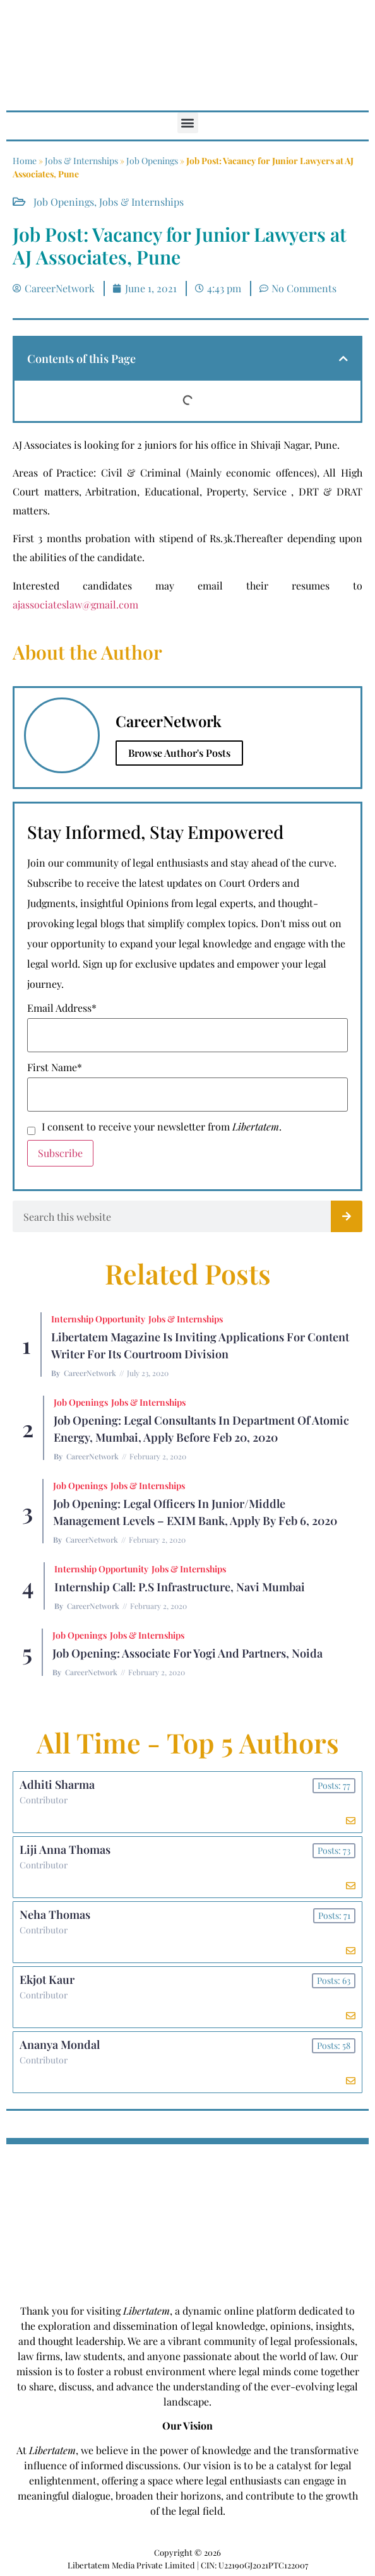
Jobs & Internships (81, 161)
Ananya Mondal (60, 2044)
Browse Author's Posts (179, 752)
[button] (187, 122)
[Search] (346, 1216)
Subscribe (60, 1153)
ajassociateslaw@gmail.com (75, 604)
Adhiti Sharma (57, 1784)
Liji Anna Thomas (65, 1849)
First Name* (54, 1067)
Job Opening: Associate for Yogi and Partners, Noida (187, 1653)
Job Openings (152, 161)
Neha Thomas (55, 1914)
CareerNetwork (90, 1373)
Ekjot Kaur (47, 1979)
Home (25, 161)
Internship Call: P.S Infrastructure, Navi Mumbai (179, 1586)
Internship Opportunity (98, 1319)
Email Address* (62, 1008)
